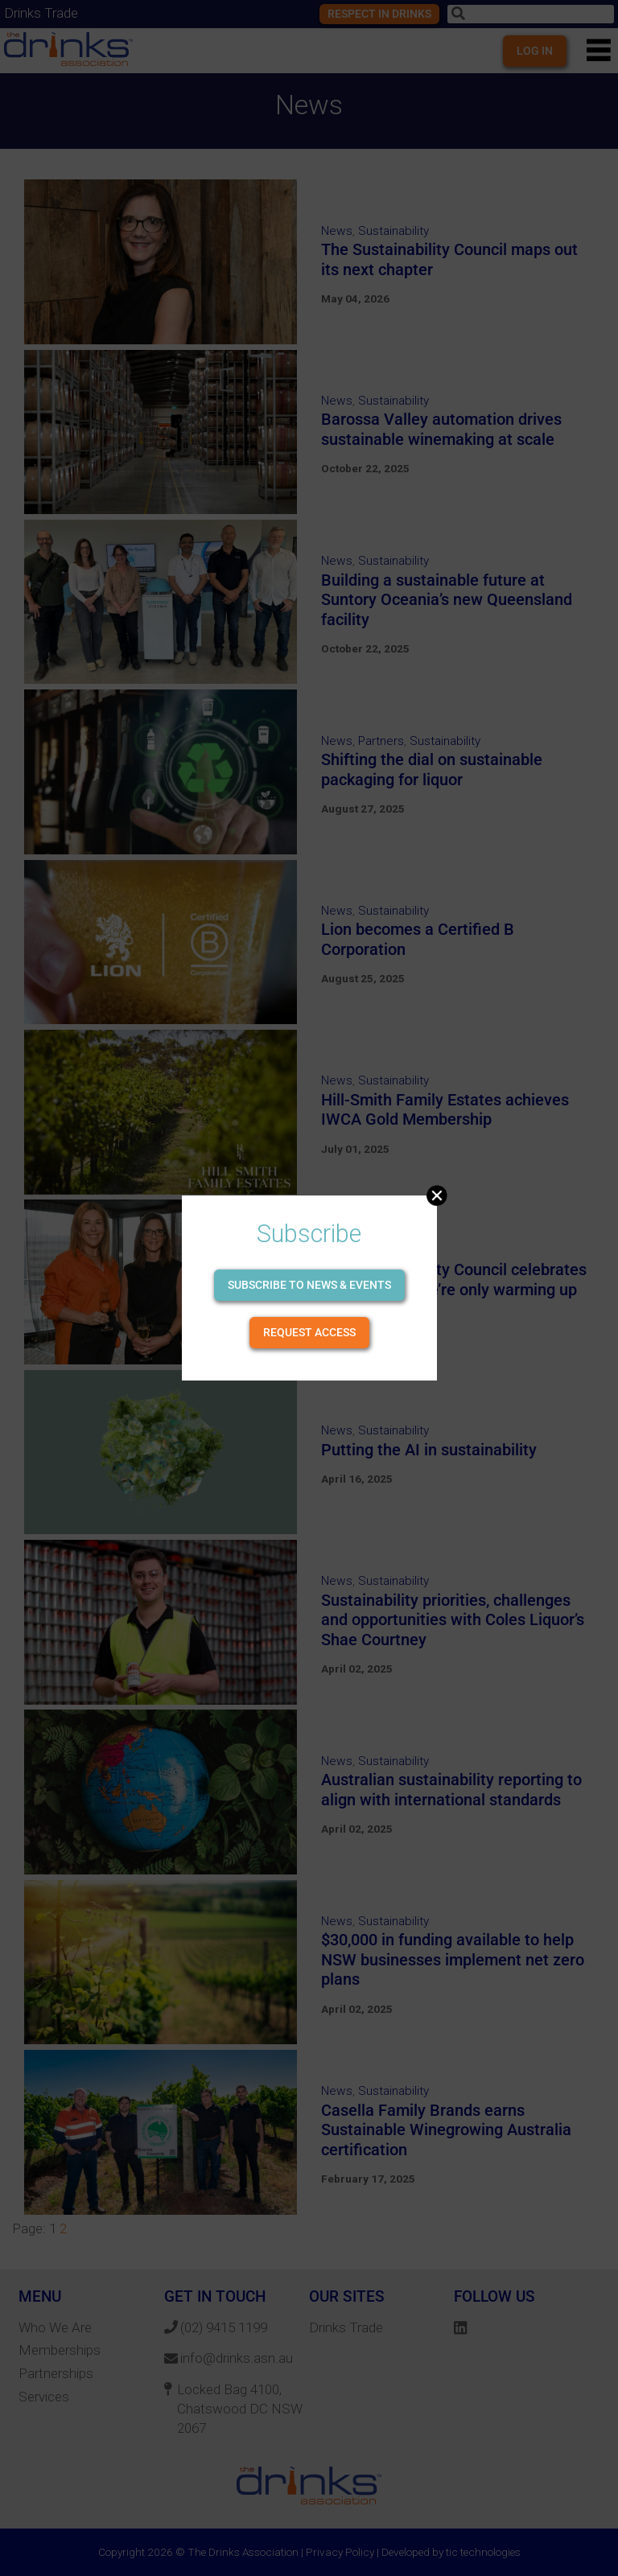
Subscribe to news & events (309, 1284)
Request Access (309, 1332)
